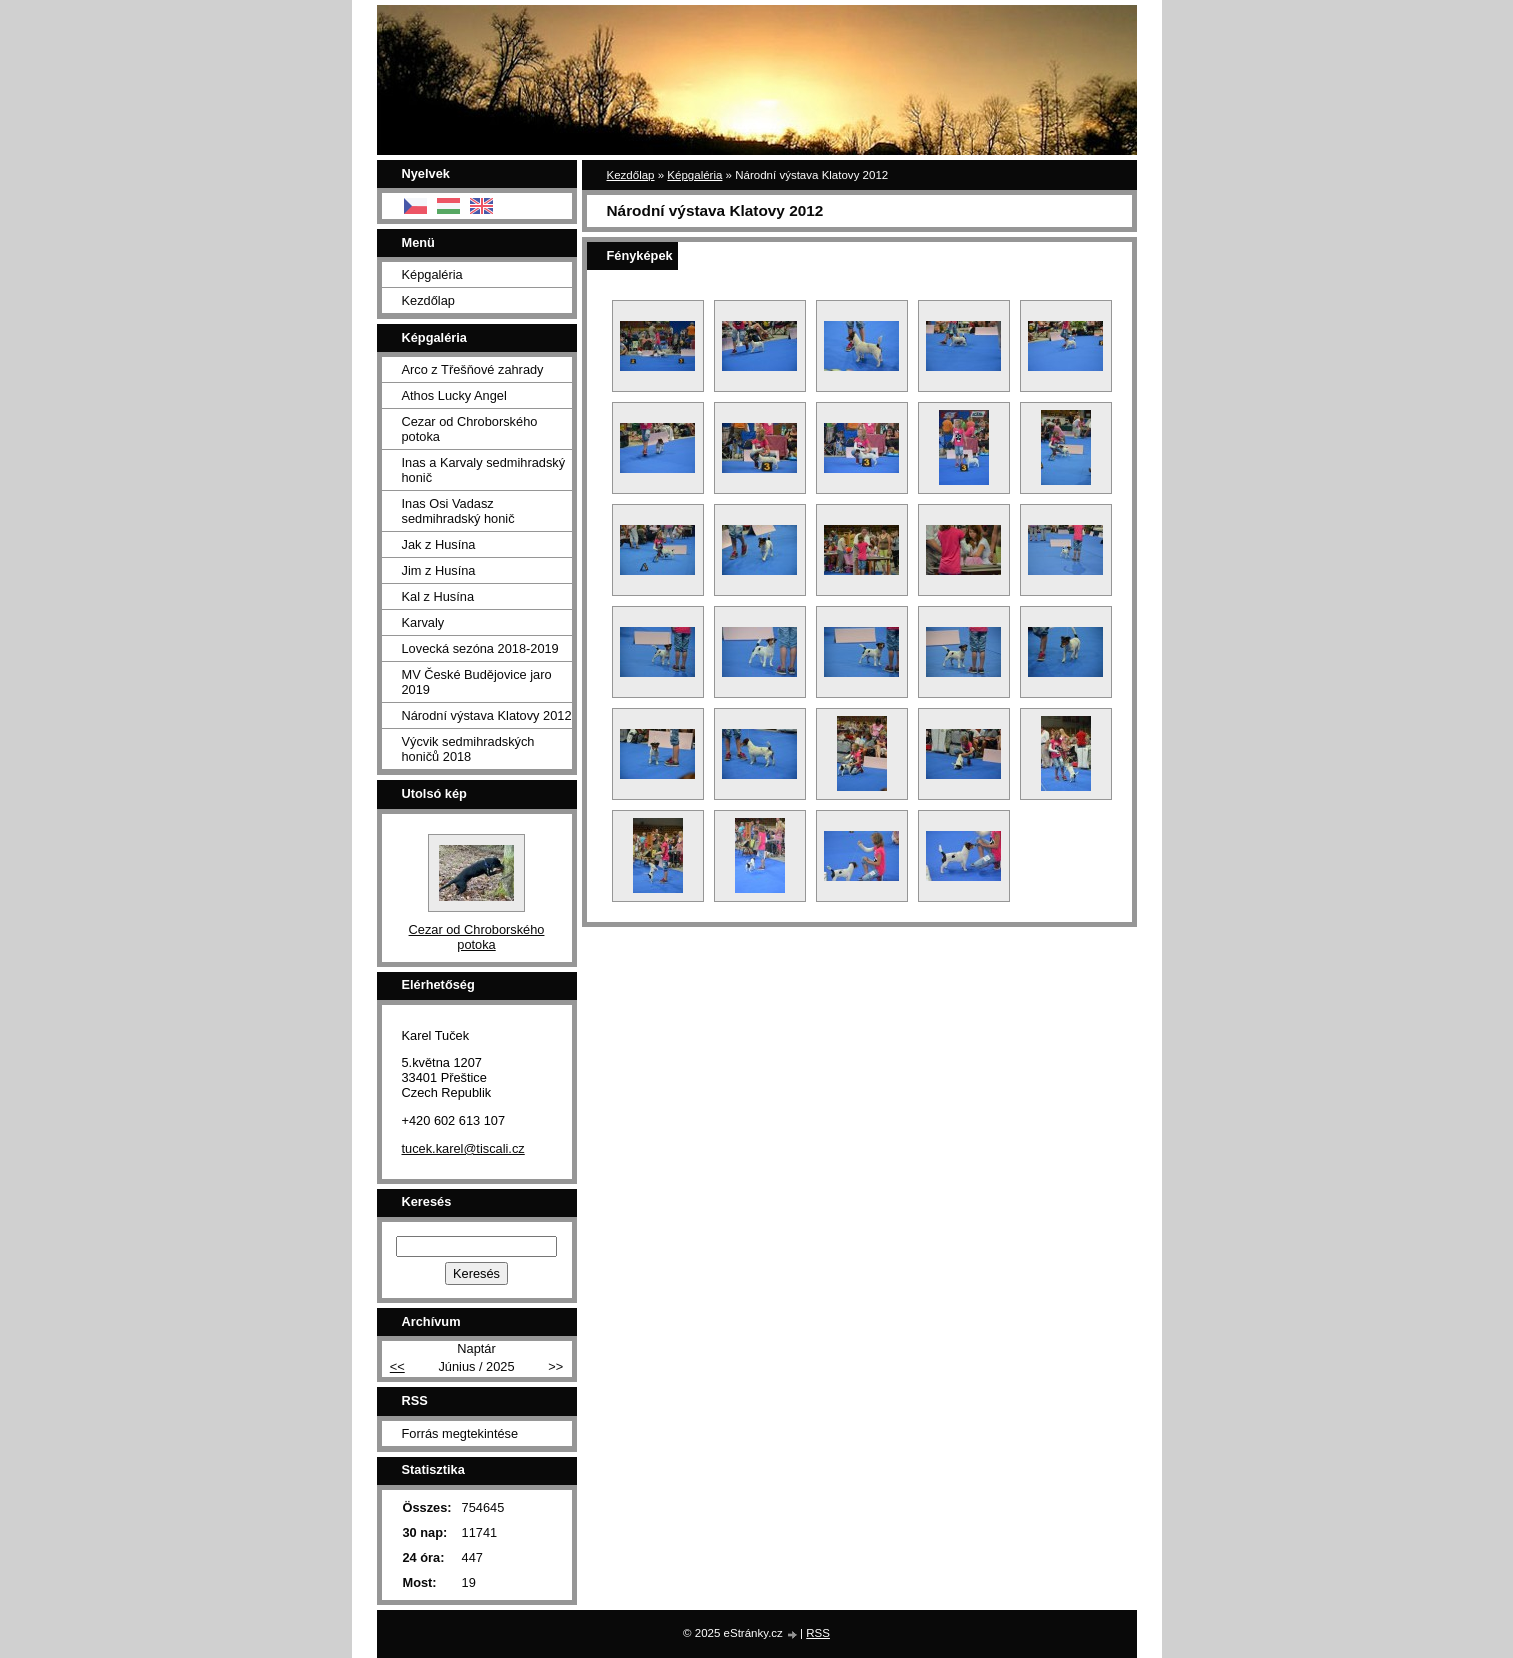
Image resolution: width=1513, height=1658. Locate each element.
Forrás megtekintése (460, 1433)
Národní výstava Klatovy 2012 (487, 715)
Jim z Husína (439, 570)
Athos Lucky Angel (454, 395)
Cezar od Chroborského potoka (470, 429)
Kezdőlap (631, 175)
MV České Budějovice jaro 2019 (477, 682)
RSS (818, 1633)
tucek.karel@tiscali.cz (463, 1148)
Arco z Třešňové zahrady (473, 369)
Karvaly (423, 622)
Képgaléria (694, 175)
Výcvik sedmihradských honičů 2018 (468, 749)
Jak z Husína (439, 544)
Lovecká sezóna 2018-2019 (480, 648)
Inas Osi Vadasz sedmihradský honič (458, 511)
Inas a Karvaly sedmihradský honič (484, 470)
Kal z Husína (438, 596)
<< (397, 1366)
